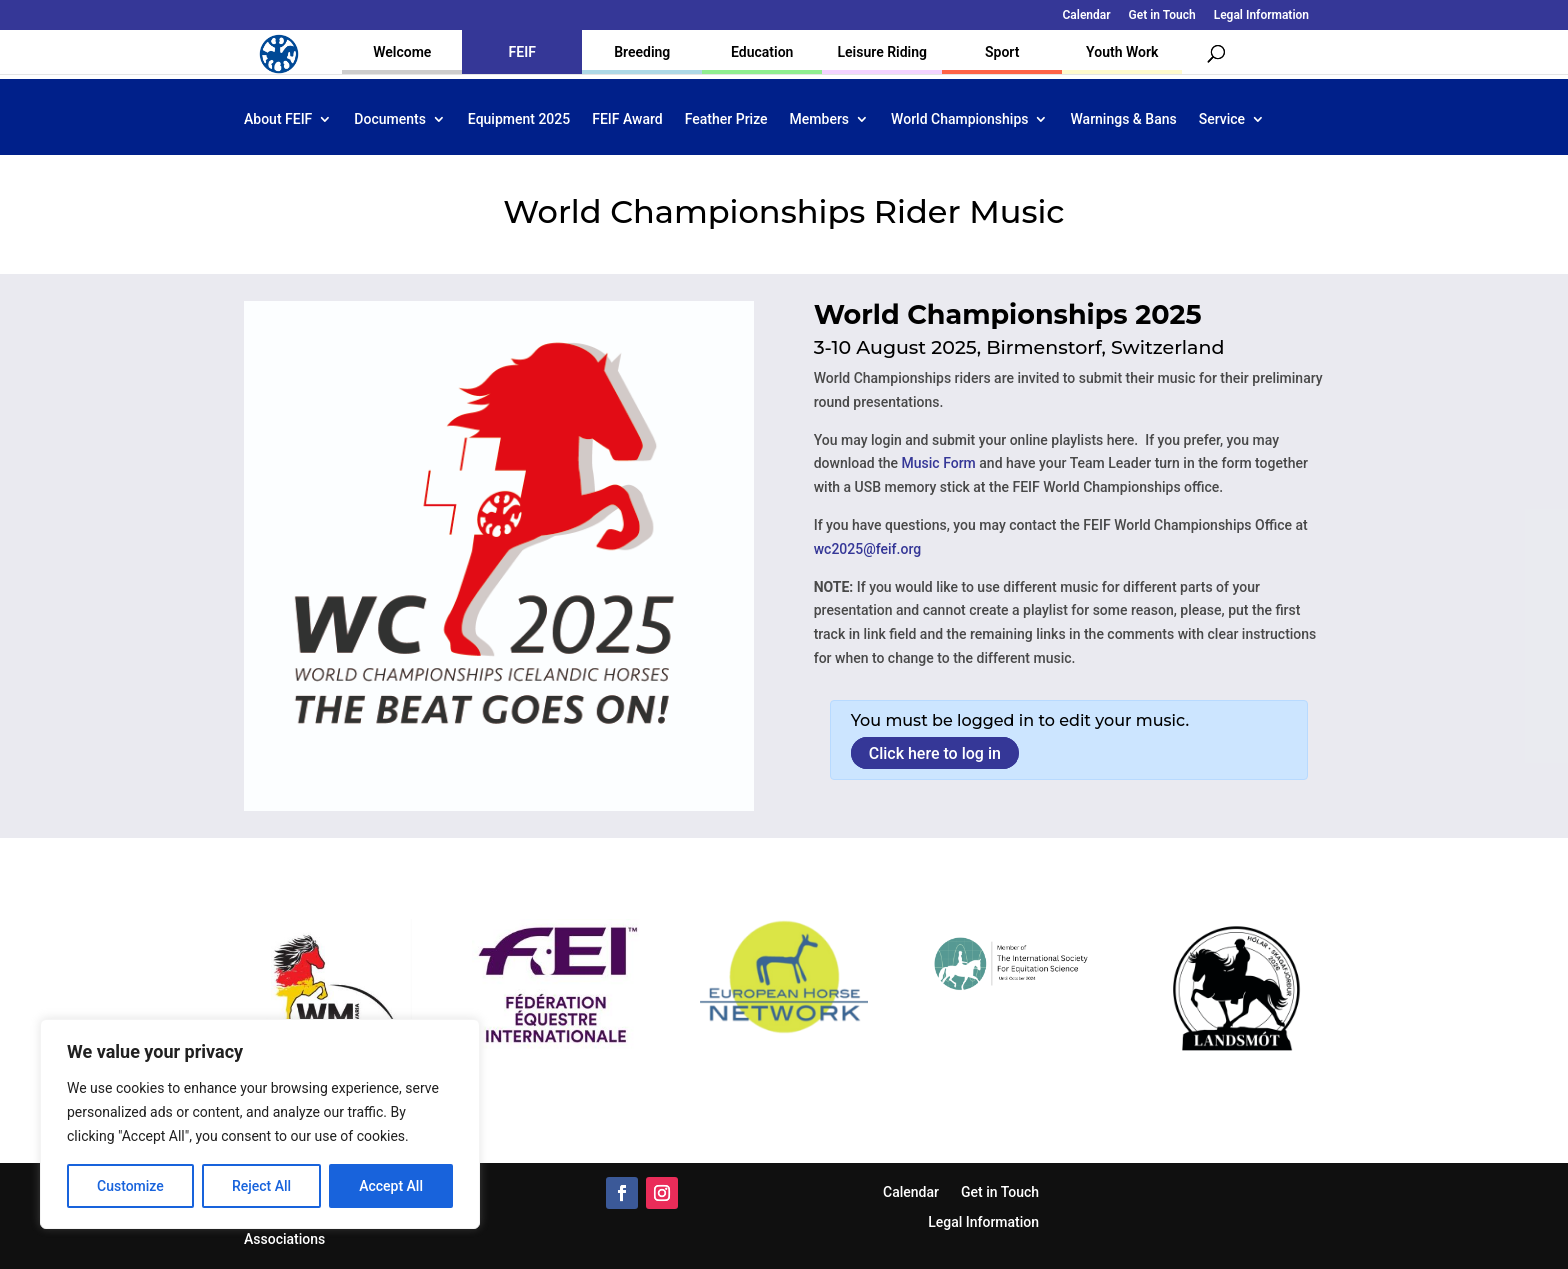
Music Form (939, 463)
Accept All (391, 1186)
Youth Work (1122, 52)
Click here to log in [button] (935, 752)
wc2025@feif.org (867, 549)
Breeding (642, 52)
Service (1222, 119)
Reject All (261, 1186)
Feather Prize (726, 119)
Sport (1002, 52)
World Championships (959, 119)
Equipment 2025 (519, 119)
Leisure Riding (882, 52)
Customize (130, 1186)
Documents (390, 119)
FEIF (522, 52)
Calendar (1087, 15)
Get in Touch (1162, 15)
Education (762, 52)
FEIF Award (627, 119)
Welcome (402, 52)
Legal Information (1261, 15)
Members (819, 119)
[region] (260, 1124)
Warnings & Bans (1123, 119)
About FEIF (278, 119)
